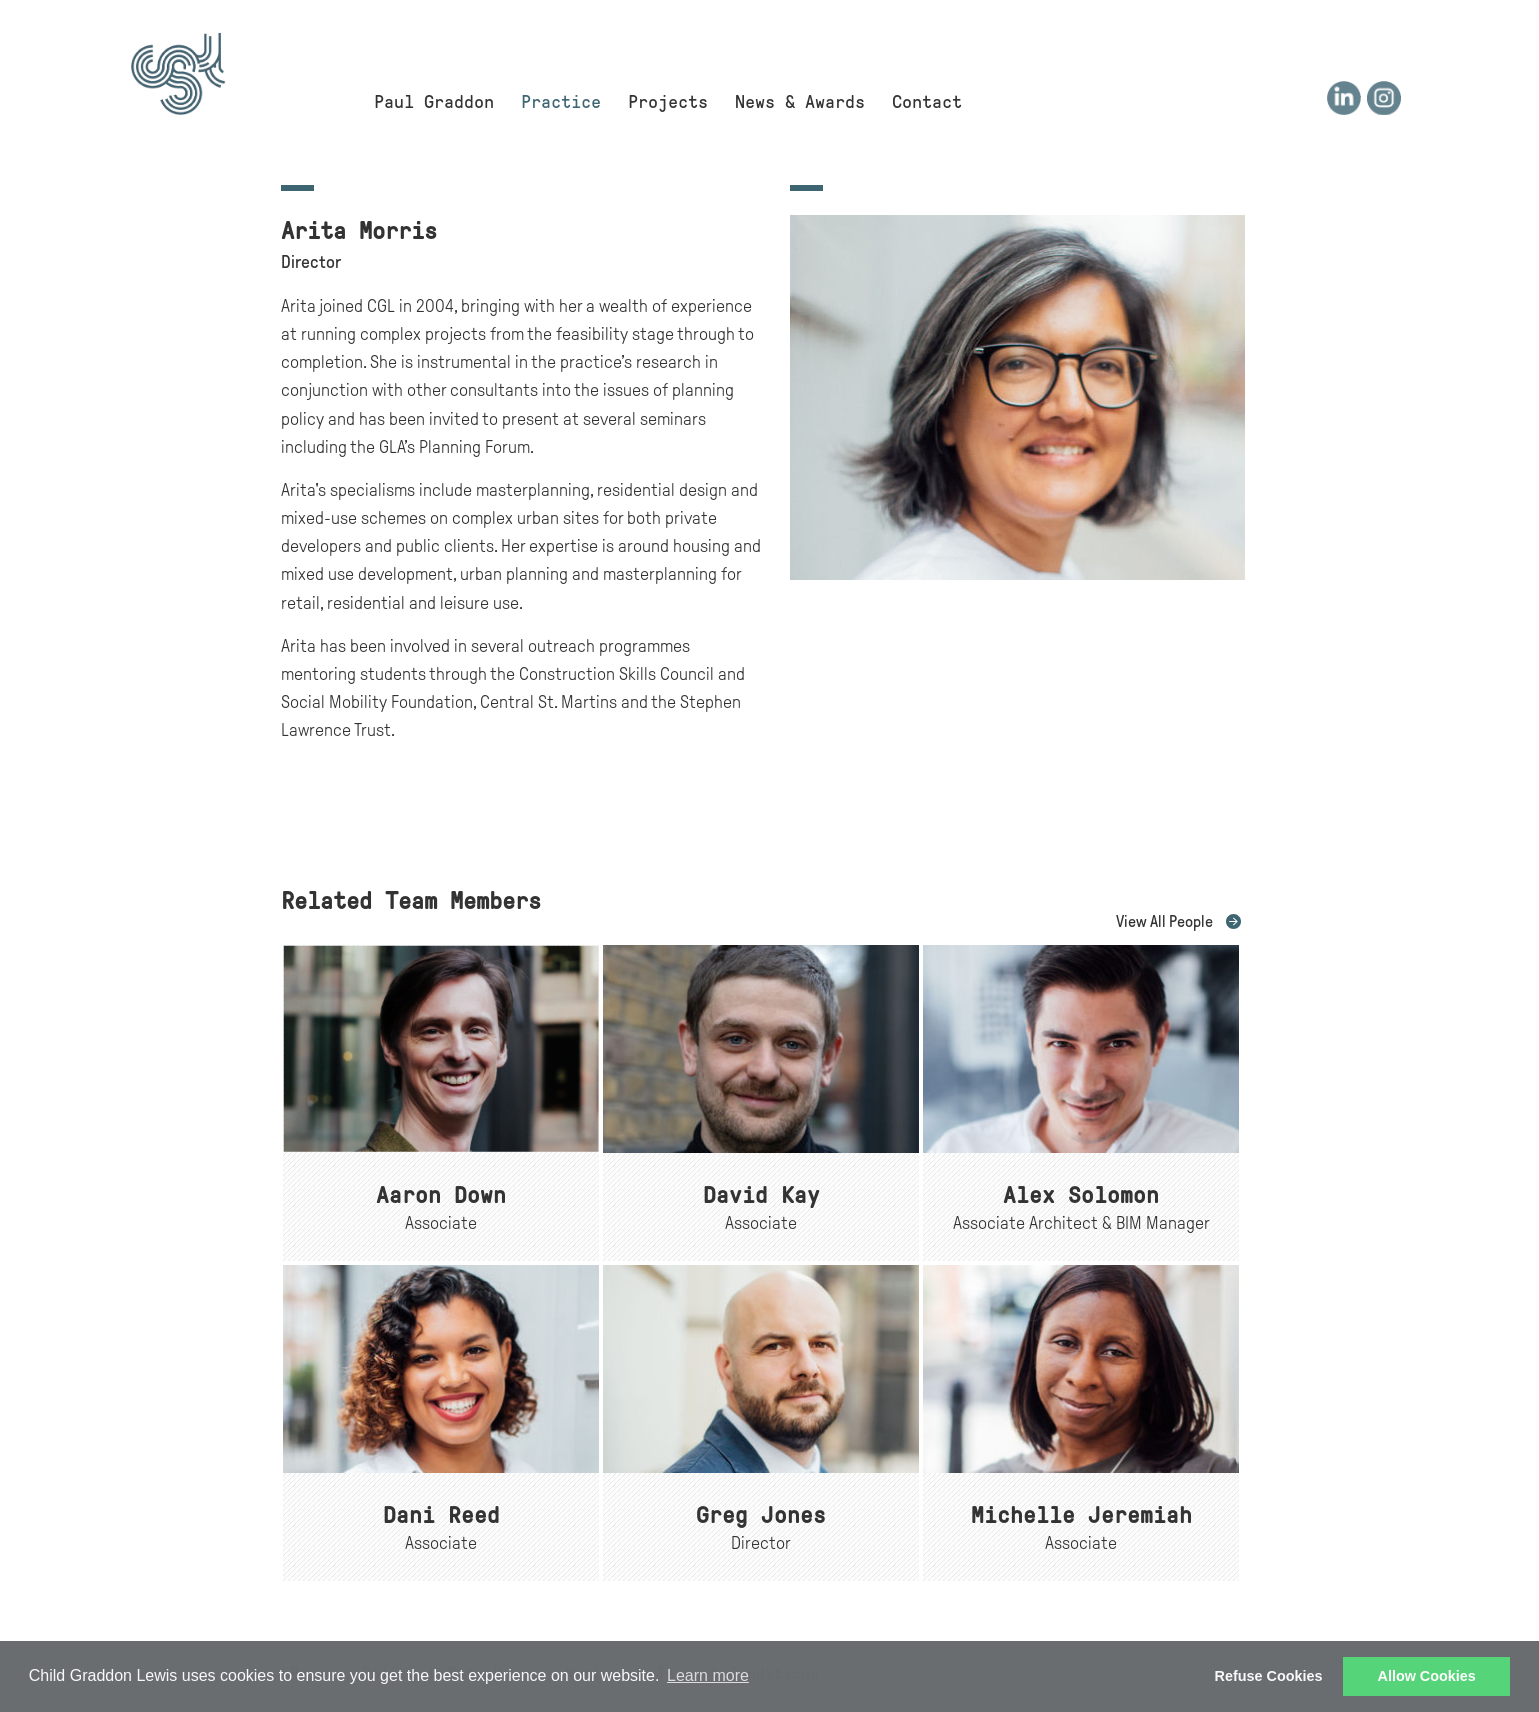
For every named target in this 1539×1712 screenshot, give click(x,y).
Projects (668, 102)
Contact (927, 102)
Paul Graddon (434, 102)
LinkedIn (1344, 98)
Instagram (1384, 98)
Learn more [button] (708, 1675)
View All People (1164, 921)
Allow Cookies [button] (1427, 1676)
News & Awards (800, 102)
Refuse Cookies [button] (1269, 1676)
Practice (561, 102)
